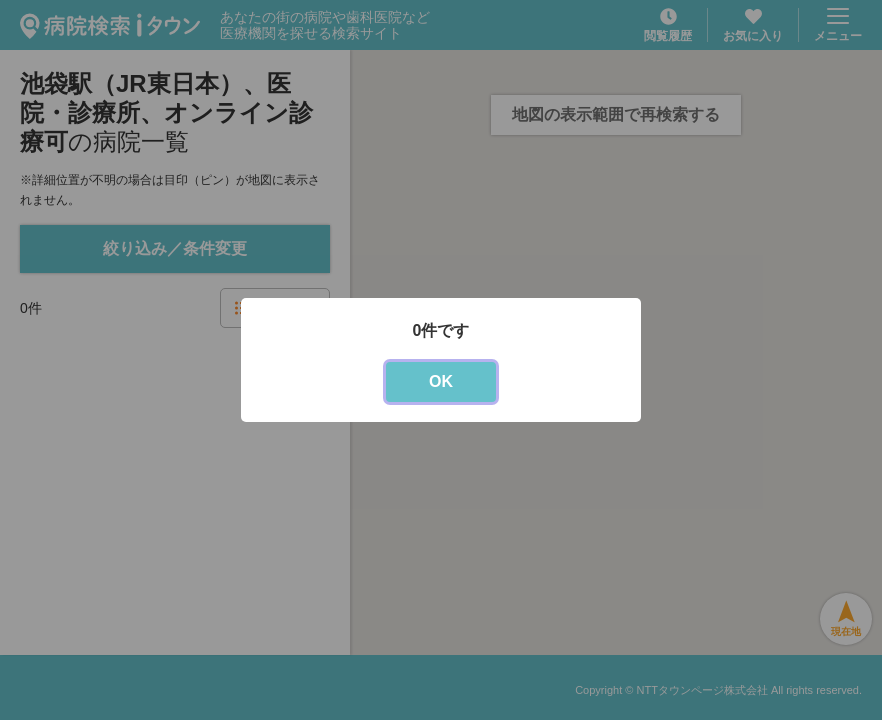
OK (441, 381)
